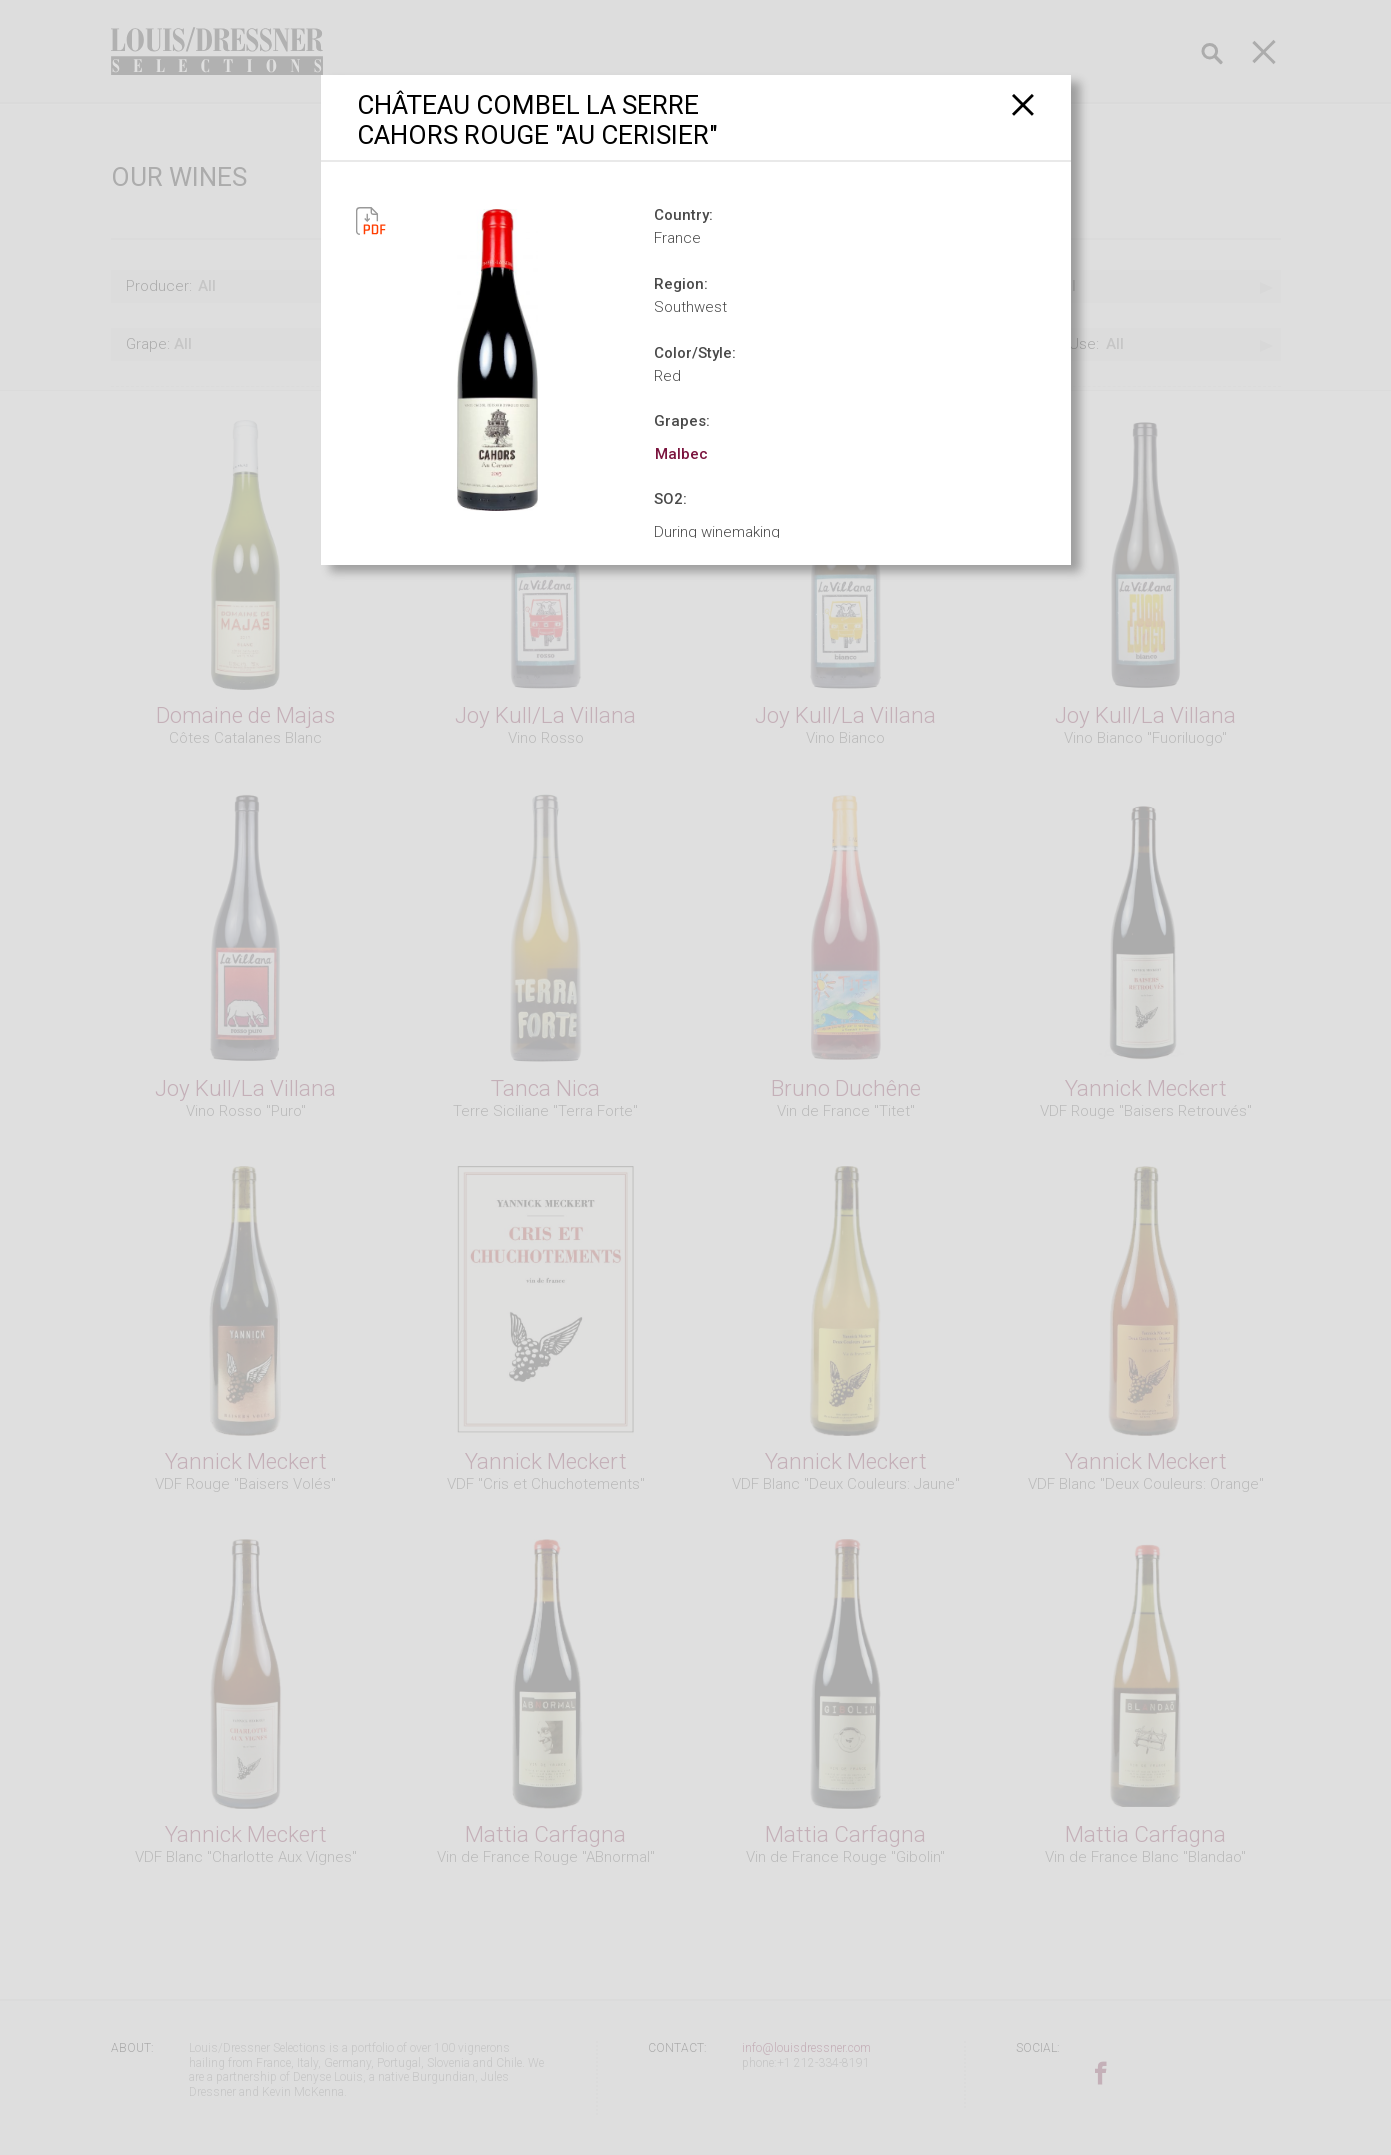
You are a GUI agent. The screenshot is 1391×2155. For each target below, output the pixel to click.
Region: (681, 284)
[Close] (1023, 104)
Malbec (681, 454)
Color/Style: (695, 353)
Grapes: (682, 421)
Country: (683, 215)
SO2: (670, 499)
